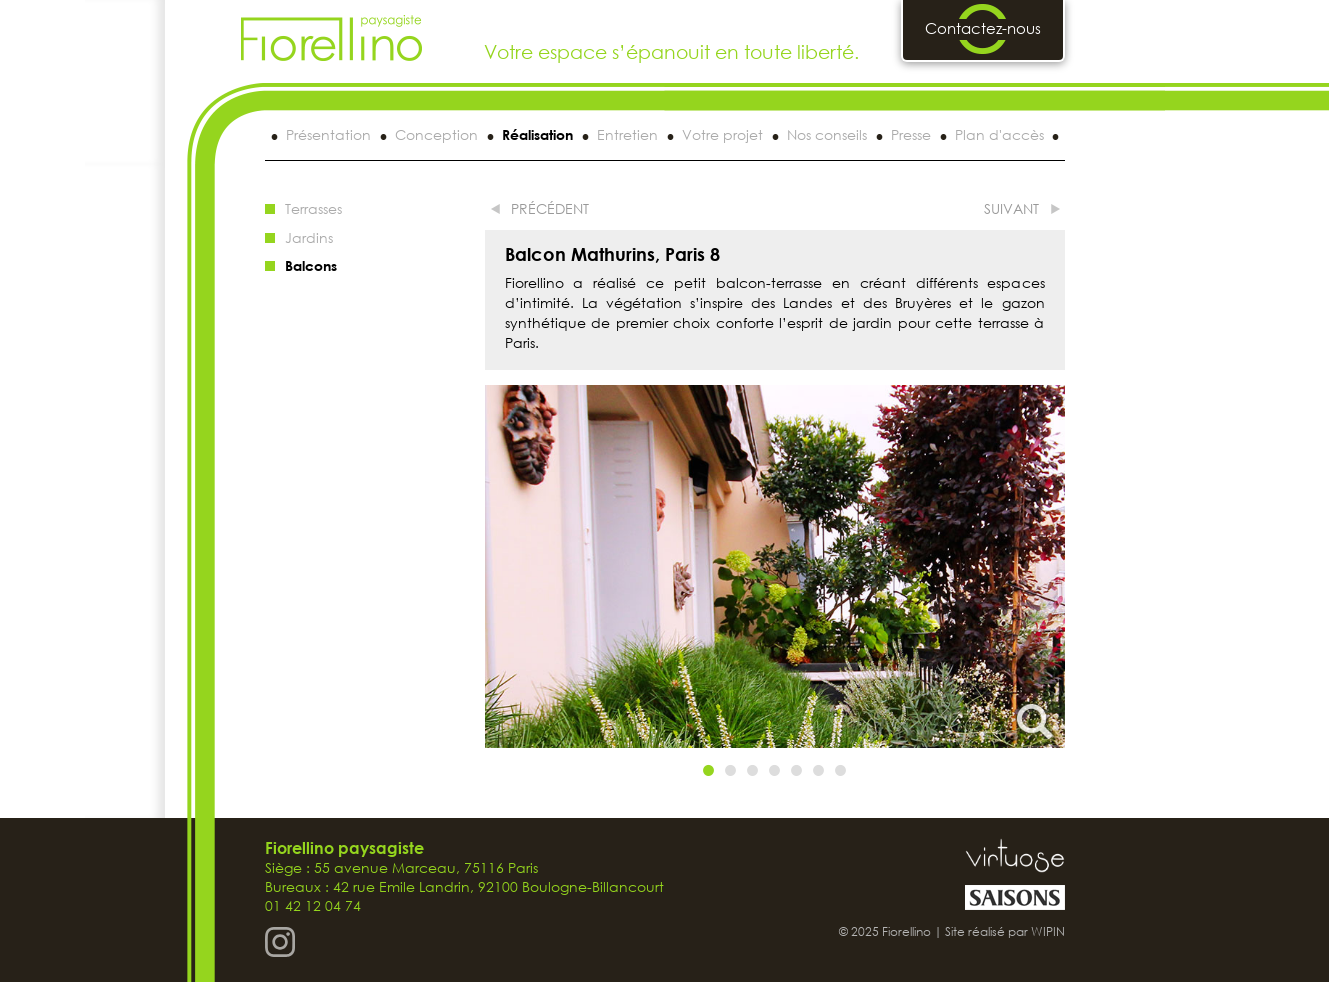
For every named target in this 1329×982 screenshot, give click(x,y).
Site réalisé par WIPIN (1005, 931)
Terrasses (313, 208)
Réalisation (537, 134)
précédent (550, 208)
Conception (436, 134)
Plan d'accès (999, 134)
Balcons (311, 265)
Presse (911, 134)
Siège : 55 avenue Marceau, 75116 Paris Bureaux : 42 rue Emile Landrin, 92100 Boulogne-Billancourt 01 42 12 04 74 (464, 877)
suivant (1011, 208)
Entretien (627, 134)
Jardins (309, 237)
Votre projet (722, 134)
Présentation (328, 134)
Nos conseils (827, 134)
